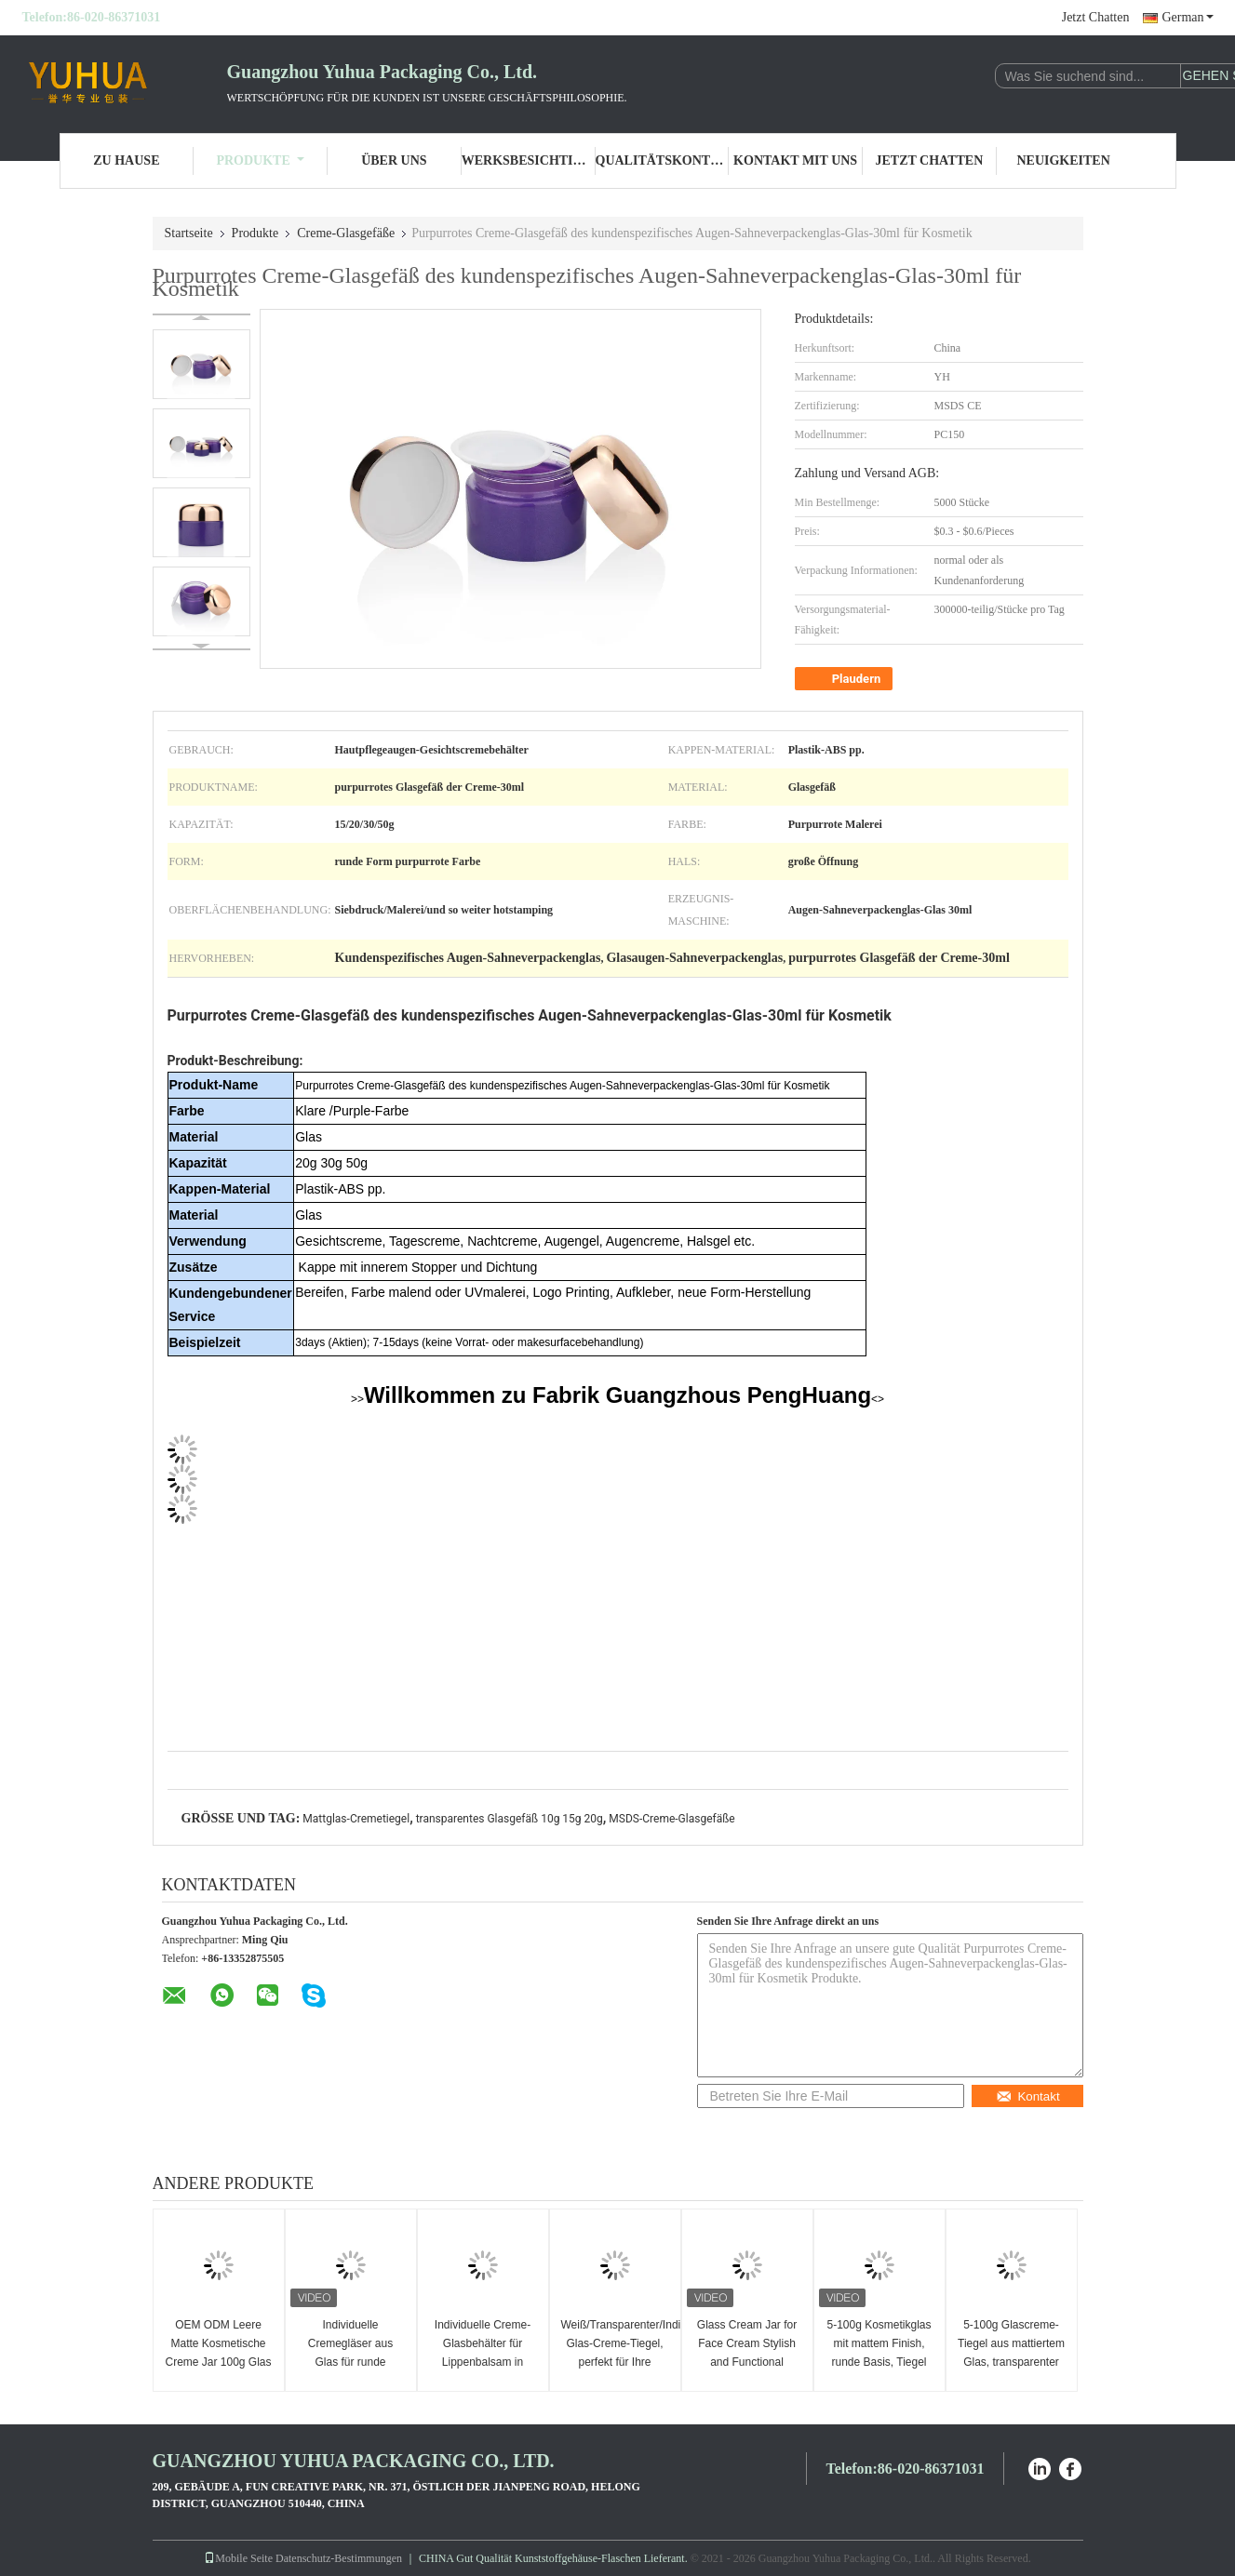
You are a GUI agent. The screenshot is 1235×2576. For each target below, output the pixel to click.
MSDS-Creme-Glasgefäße (671, 1818)
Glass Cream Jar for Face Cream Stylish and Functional (747, 2343)
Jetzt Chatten (1096, 17)
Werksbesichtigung (529, 160)
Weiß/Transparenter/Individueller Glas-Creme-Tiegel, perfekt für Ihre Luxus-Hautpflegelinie (617, 2352)
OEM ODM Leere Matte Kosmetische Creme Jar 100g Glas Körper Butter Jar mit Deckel (218, 2362)
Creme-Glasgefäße (346, 233)
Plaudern (846, 679)
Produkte (259, 160)
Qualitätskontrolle (663, 160)
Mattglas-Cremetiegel (355, 1818)
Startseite (189, 233)
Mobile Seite (238, 2558)
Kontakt (1027, 2096)
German (1187, 17)
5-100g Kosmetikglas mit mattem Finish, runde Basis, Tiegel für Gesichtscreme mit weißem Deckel (878, 2362)
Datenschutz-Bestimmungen (338, 2558)
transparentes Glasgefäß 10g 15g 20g (509, 1818)
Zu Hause (126, 160)
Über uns (393, 160)
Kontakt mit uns (795, 160)
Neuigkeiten (1062, 160)
